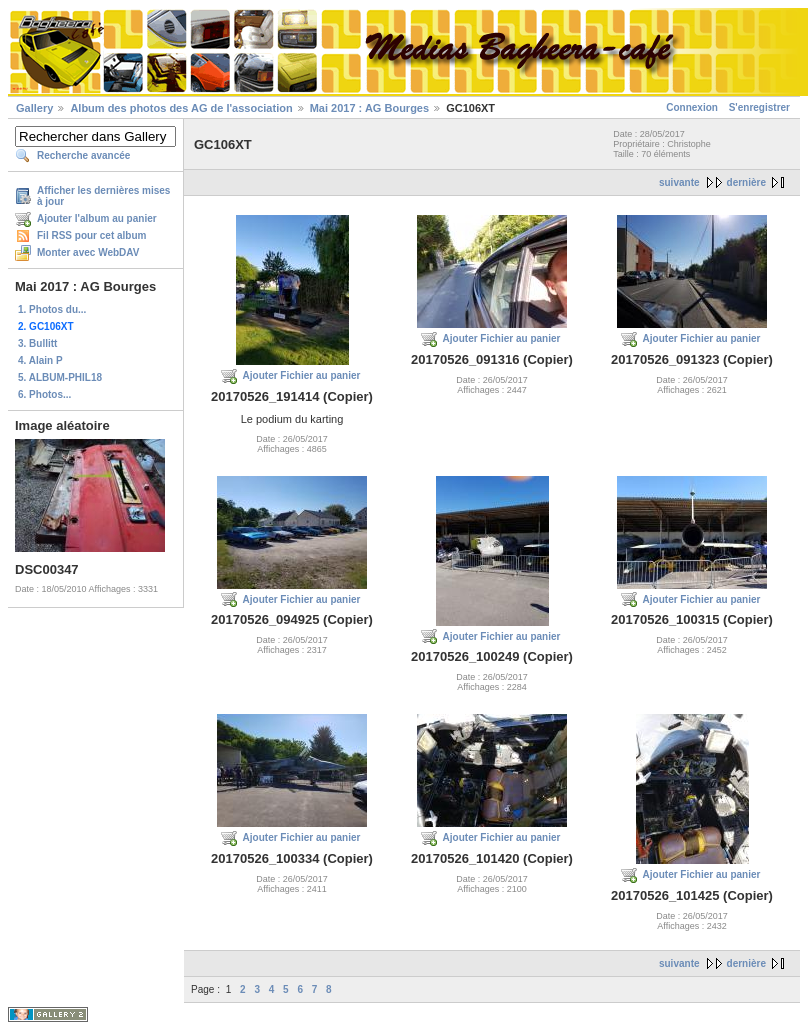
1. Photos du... (52, 309)
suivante (679, 182)
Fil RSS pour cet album (91, 235)
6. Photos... (44, 394)
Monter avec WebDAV (88, 252)
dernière (746, 182)
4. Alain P (40, 360)
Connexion (692, 107)
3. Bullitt (37, 343)
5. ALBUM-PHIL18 (60, 377)
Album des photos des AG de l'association (181, 108)
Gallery (34, 108)
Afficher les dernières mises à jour (103, 196)
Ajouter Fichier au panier (302, 375)
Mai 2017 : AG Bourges (369, 108)
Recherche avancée (83, 155)
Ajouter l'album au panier (97, 218)
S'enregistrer (759, 107)
